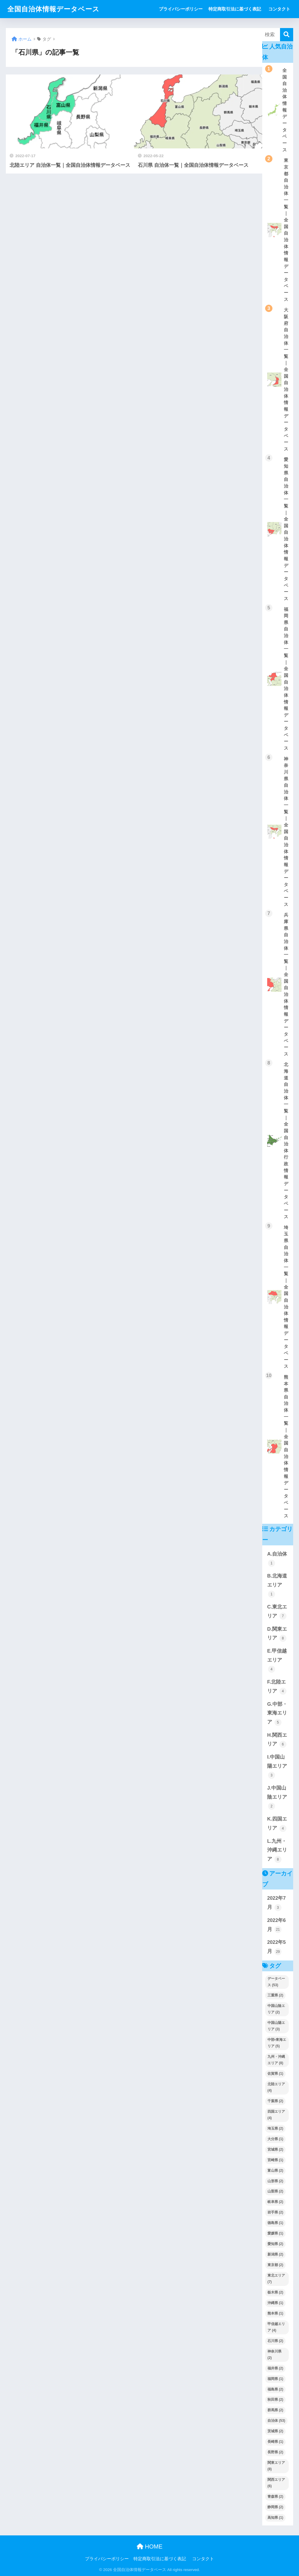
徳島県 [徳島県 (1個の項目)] (275, 2223)
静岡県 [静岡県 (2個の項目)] (275, 2507)
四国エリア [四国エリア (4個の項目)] (276, 2114)
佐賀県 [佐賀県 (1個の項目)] (275, 2073)
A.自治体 (277, 1559)
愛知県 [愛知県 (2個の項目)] (275, 2244)
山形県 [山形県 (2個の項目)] (275, 2181)
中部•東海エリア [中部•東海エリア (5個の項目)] (276, 2043)
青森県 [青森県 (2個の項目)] (275, 2496)
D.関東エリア (277, 1634)
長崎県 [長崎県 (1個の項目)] (275, 2442)
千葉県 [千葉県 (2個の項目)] (275, 2101)
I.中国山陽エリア (277, 1766)
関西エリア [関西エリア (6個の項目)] (276, 2483)
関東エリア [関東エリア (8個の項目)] (276, 2466)
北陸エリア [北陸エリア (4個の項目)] (276, 2087)
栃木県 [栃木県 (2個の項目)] (275, 2292)
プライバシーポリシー (181, 8)
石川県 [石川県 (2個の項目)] (275, 2341)
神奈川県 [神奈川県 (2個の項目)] (274, 2354)
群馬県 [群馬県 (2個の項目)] (275, 2410)
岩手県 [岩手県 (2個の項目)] (275, 2212)
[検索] (286, 34)
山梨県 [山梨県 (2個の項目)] (275, 2191)
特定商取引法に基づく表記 (235, 8)
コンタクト (279, 8)
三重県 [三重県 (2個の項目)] (275, 1995)
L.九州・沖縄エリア (277, 1850)
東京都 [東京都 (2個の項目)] (275, 2265)
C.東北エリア (277, 1612)
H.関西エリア (277, 1740)
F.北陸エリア (276, 1687)
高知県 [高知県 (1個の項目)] (275, 2518)
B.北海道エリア (277, 1585)
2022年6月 (276, 1925)
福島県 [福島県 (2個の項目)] (275, 2389)
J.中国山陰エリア (277, 1797)
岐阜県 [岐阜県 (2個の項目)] (275, 2202)
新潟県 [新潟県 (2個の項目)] (275, 2254)
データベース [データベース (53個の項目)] (276, 1982)
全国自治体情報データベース (53, 9)
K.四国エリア (277, 1824)
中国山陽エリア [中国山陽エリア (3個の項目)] (276, 2026)
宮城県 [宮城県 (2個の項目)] (275, 2149)
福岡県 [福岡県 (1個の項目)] (275, 2379)
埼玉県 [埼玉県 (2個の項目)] (275, 2128)
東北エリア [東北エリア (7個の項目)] (276, 2278)
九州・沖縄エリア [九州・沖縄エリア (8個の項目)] (276, 2060)
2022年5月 (276, 1947)
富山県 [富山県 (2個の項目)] (275, 2170)
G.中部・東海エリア (277, 1713)
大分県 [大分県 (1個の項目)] (275, 2139)
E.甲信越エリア (277, 1660)
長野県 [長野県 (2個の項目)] (275, 2452)
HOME (150, 2546)
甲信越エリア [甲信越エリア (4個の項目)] (276, 2327)
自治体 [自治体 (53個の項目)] (276, 2421)
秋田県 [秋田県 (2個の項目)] (275, 2400)
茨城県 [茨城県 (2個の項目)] (275, 2431)
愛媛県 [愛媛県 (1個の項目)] (275, 2233)
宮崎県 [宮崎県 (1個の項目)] (275, 2160)
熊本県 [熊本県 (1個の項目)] (275, 2313)
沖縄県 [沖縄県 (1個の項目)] (275, 2303)
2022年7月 (276, 1903)
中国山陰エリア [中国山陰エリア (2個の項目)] (276, 2009)
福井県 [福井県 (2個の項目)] (275, 2368)
